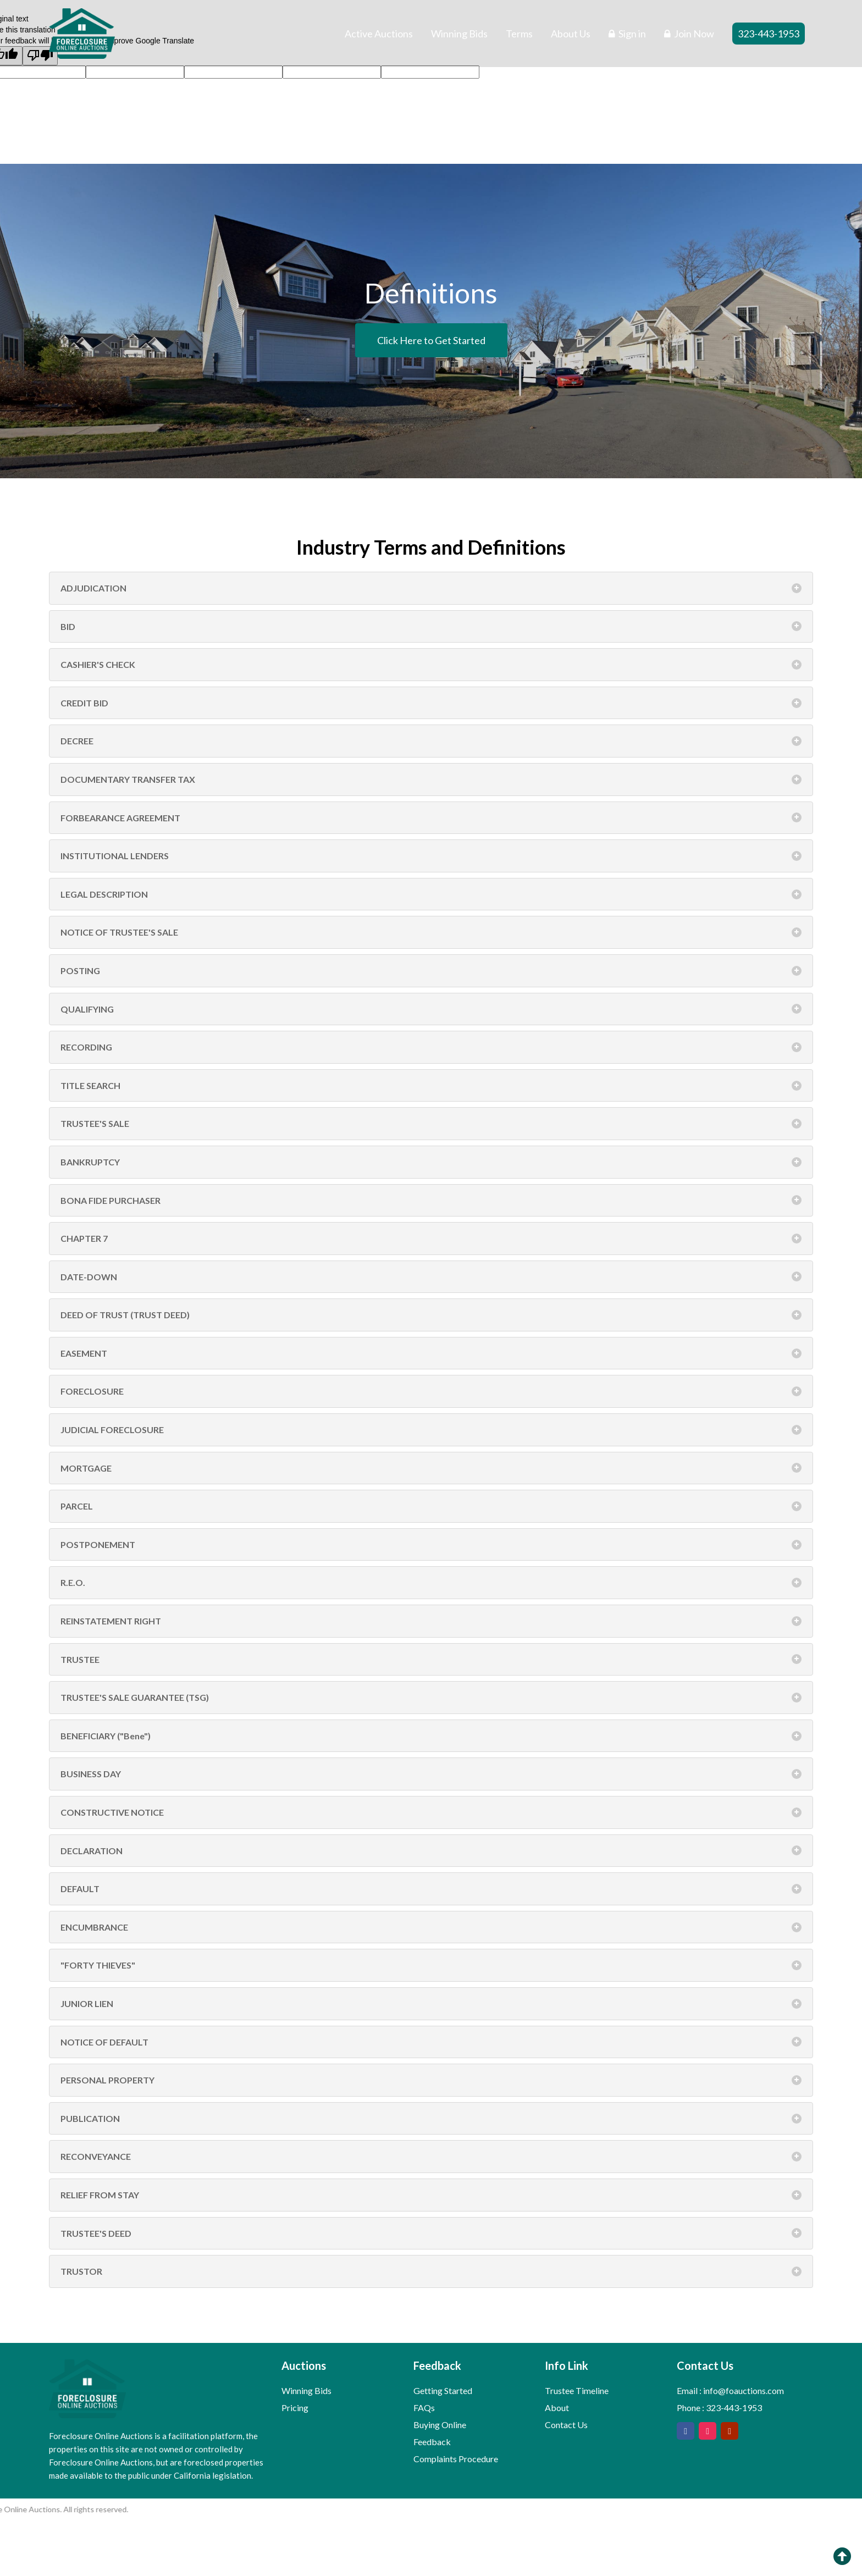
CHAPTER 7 (431, 1238)
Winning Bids (459, 33)
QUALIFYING (431, 1009)
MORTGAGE (431, 1468)
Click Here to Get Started (431, 340)
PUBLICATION (431, 2119)
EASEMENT (431, 1353)
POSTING (431, 971)
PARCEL (431, 1506)
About (557, 2407)
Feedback (432, 2441)
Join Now (689, 33)
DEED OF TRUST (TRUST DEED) (431, 1315)
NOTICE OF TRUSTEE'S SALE (431, 932)
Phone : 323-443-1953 (719, 2407)
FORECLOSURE (431, 1391)
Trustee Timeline (577, 2390)
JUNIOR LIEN (431, 2004)
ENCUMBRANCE (431, 1927)
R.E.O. (431, 1583)
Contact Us (566, 2424)
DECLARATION (431, 1851)
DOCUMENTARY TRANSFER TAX (431, 779)
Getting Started (442, 2390)
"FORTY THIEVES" (431, 1965)
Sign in (627, 33)
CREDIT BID (431, 703)
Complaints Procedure (455, 2458)
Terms (519, 33)
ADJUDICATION (431, 588)
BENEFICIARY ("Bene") (431, 1736)
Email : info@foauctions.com (730, 2390)
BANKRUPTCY (431, 1162)
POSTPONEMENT (431, 1545)
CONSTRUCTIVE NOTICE (431, 1812)
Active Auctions (379, 33)
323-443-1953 (768, 33)
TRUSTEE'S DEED (431, 2233)
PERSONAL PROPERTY (431, 2080)
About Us (570, 33)
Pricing (294, 2407)
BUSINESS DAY (431, 1774)
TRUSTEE (431, 1660)
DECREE (431, 741)
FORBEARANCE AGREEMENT (431, 818)
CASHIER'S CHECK (431, 665)
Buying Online (439, 2424)
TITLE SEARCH (431, 1086)
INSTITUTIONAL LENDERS (431, 856)
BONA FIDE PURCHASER (431, 1201)
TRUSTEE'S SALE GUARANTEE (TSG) (431, 1697)
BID (431, 627)
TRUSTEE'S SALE (431, 1124)
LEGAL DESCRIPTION (431, 894)
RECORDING (431, 1047)
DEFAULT (431, 1889)
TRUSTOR (431, 2271)
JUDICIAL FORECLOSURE (431, 1430)
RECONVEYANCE (431, 2157)
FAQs (424, 2407)
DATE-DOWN (431, 1277)
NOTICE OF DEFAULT (431, 2042)
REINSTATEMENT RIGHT (431, 1621)
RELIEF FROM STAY (431, 2195)
